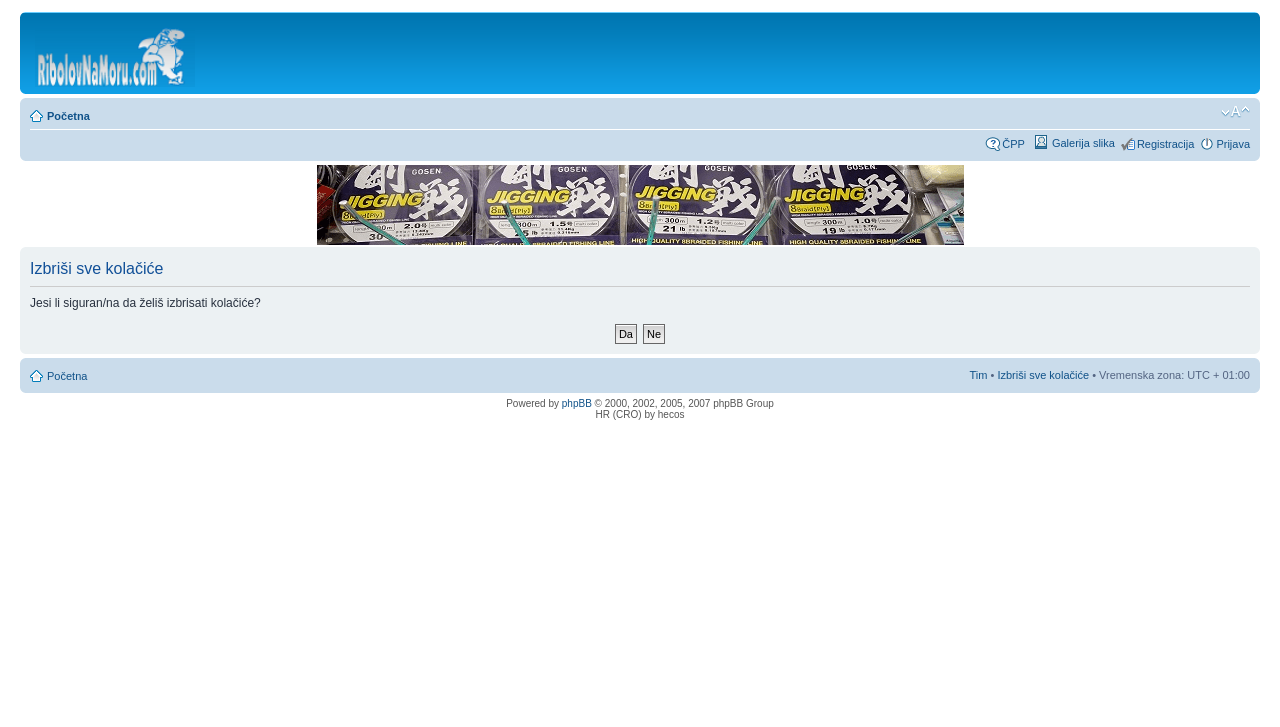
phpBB (577, 403)
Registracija (1165, 144)
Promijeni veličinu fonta (1235, 112)
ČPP (1013, 144)
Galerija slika (1083, 143)
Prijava (1233, 144)
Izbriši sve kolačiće (1043, 375)
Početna (68, 116)
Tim (979, 375)
